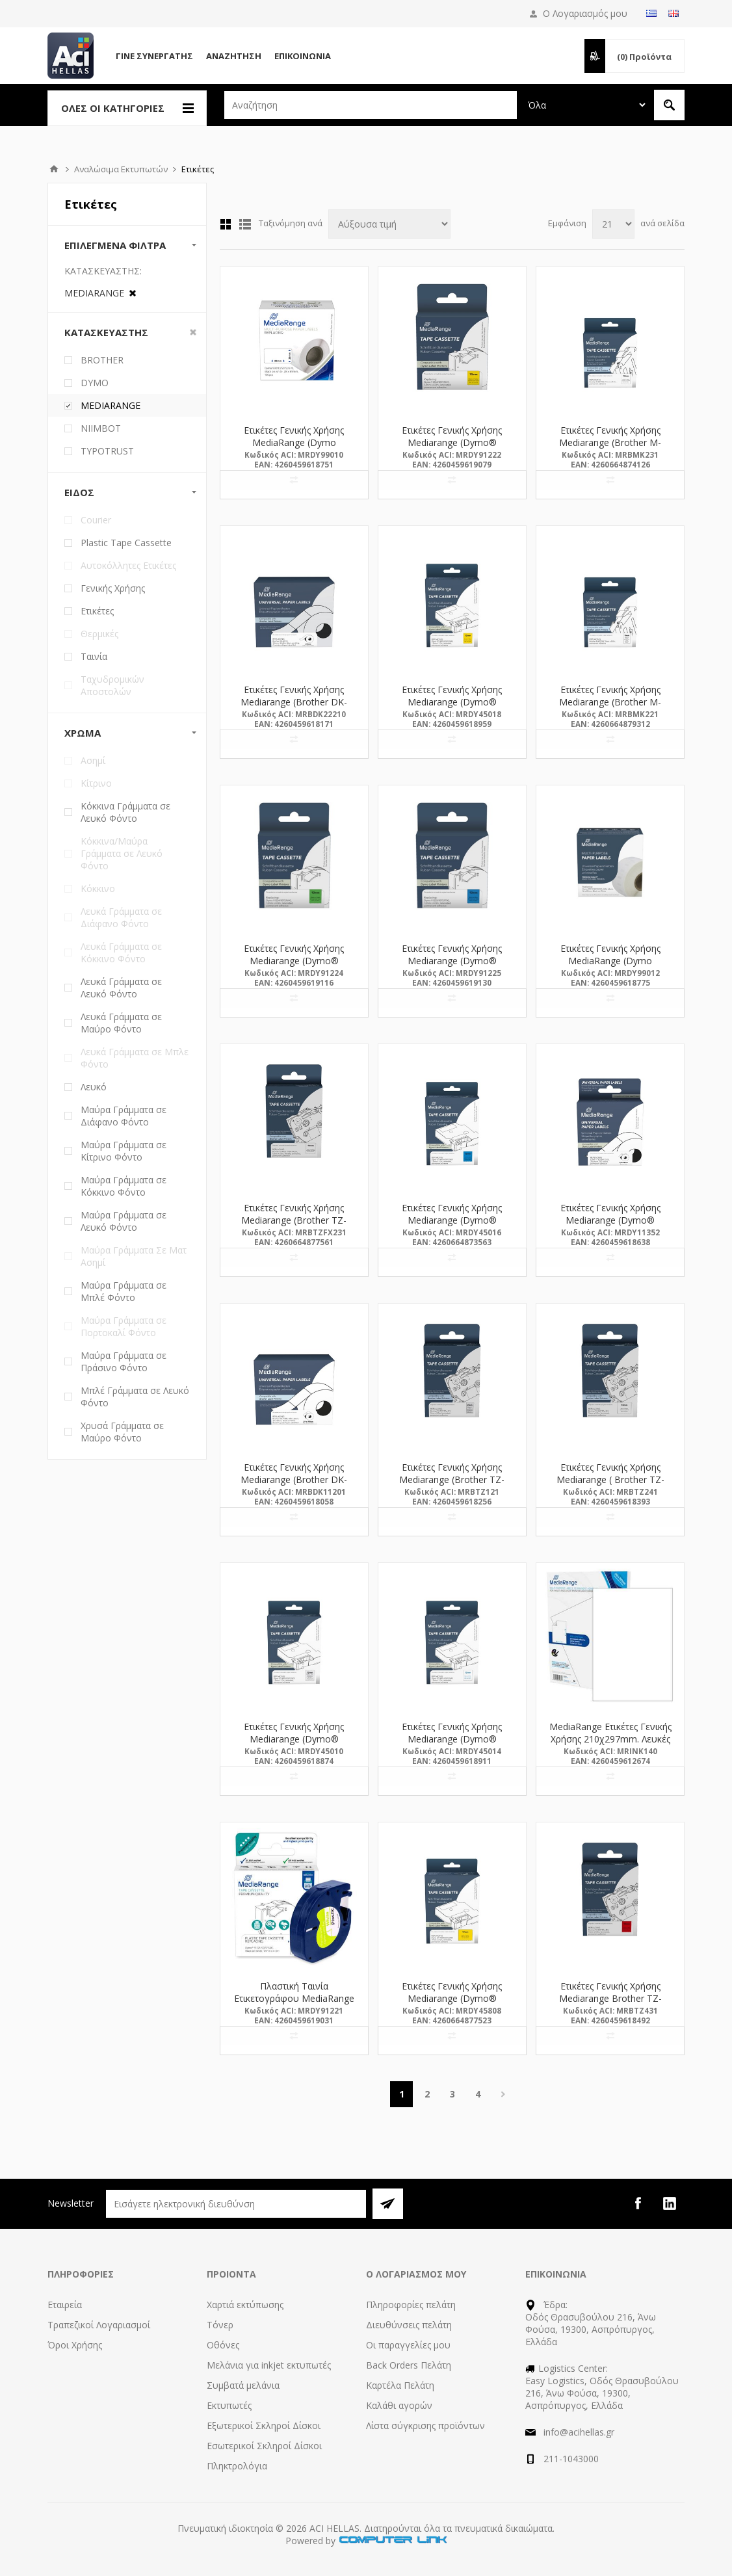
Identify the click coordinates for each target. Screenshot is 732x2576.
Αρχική (53, 169)
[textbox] (370, 105)
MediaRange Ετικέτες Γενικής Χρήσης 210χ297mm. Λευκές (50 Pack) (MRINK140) (610, 1738)
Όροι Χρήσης (74, 2345)
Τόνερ (220, 2325)
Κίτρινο (96, 783)
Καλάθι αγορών (399, 2405)
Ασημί (93, 760)
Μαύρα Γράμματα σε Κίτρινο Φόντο (123, 1150)
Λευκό (94, 1087)
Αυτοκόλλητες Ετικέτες (128, 565)
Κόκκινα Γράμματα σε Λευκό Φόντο (125, 812)
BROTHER (102, 360)
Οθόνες (223, 2345)
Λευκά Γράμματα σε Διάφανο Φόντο (121, 917)
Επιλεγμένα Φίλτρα (115, 245)
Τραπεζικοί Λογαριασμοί (98, 2325)
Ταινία (94, 656)
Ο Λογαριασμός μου (585, 13)
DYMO (95, 382)
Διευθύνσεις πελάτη (409, 2325)
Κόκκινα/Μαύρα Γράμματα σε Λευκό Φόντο (122, 853)
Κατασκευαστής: (103, 271)
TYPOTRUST (107, 451)
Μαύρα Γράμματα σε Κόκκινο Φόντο (123, 1186)
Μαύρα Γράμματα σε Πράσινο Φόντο (123, 1361)
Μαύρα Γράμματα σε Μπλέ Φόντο (123, 1291)
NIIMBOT (101, 428)
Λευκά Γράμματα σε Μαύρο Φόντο (121, 1022)
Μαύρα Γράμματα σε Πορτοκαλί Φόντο (123, 1326)
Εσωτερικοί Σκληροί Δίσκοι (264, 2445)
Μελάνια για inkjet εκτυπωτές (269, 2365)
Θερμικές (99, 633)
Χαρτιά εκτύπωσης (245, 2304)
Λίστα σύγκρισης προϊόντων (425, 2425)
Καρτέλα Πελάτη (400, 2385)
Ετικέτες (97, 611)
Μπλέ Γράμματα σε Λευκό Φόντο (135, 1396)
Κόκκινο (98, 888)
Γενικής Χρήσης (113, 588)
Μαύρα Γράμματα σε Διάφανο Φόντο (123, 1115)
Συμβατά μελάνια (243, 2385)
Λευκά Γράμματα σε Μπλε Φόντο (135, 1057)
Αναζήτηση (233, 56)
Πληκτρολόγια (237, 2466)
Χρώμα (82, 732)
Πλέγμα (225, 224)
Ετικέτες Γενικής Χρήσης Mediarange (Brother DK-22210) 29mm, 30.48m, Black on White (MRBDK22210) (294, 708)
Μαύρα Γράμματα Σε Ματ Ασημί (134, 1256)
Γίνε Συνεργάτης (154, 56)
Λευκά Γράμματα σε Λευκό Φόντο (121, 987)
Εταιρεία (64, 2304)
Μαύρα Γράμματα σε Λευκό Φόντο (123, 1221)
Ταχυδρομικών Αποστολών (112, 685)
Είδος (79, 492)
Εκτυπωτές (229, 2405)
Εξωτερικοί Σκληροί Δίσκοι (263, 2425)
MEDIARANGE (110, 405)
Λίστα (245, 224)
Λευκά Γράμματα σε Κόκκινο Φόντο (121, 952)
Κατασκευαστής (106, 332)
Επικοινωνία (302, 56)
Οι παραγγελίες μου (408, 2345)
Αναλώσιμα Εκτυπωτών (121, 169)
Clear (193, 332)
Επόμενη (502, 2094)
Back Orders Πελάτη (408, 2365)
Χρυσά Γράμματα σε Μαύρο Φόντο (122, 1431)
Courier (96, 520)
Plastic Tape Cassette (126, 542)
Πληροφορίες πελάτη (411, 2304)
